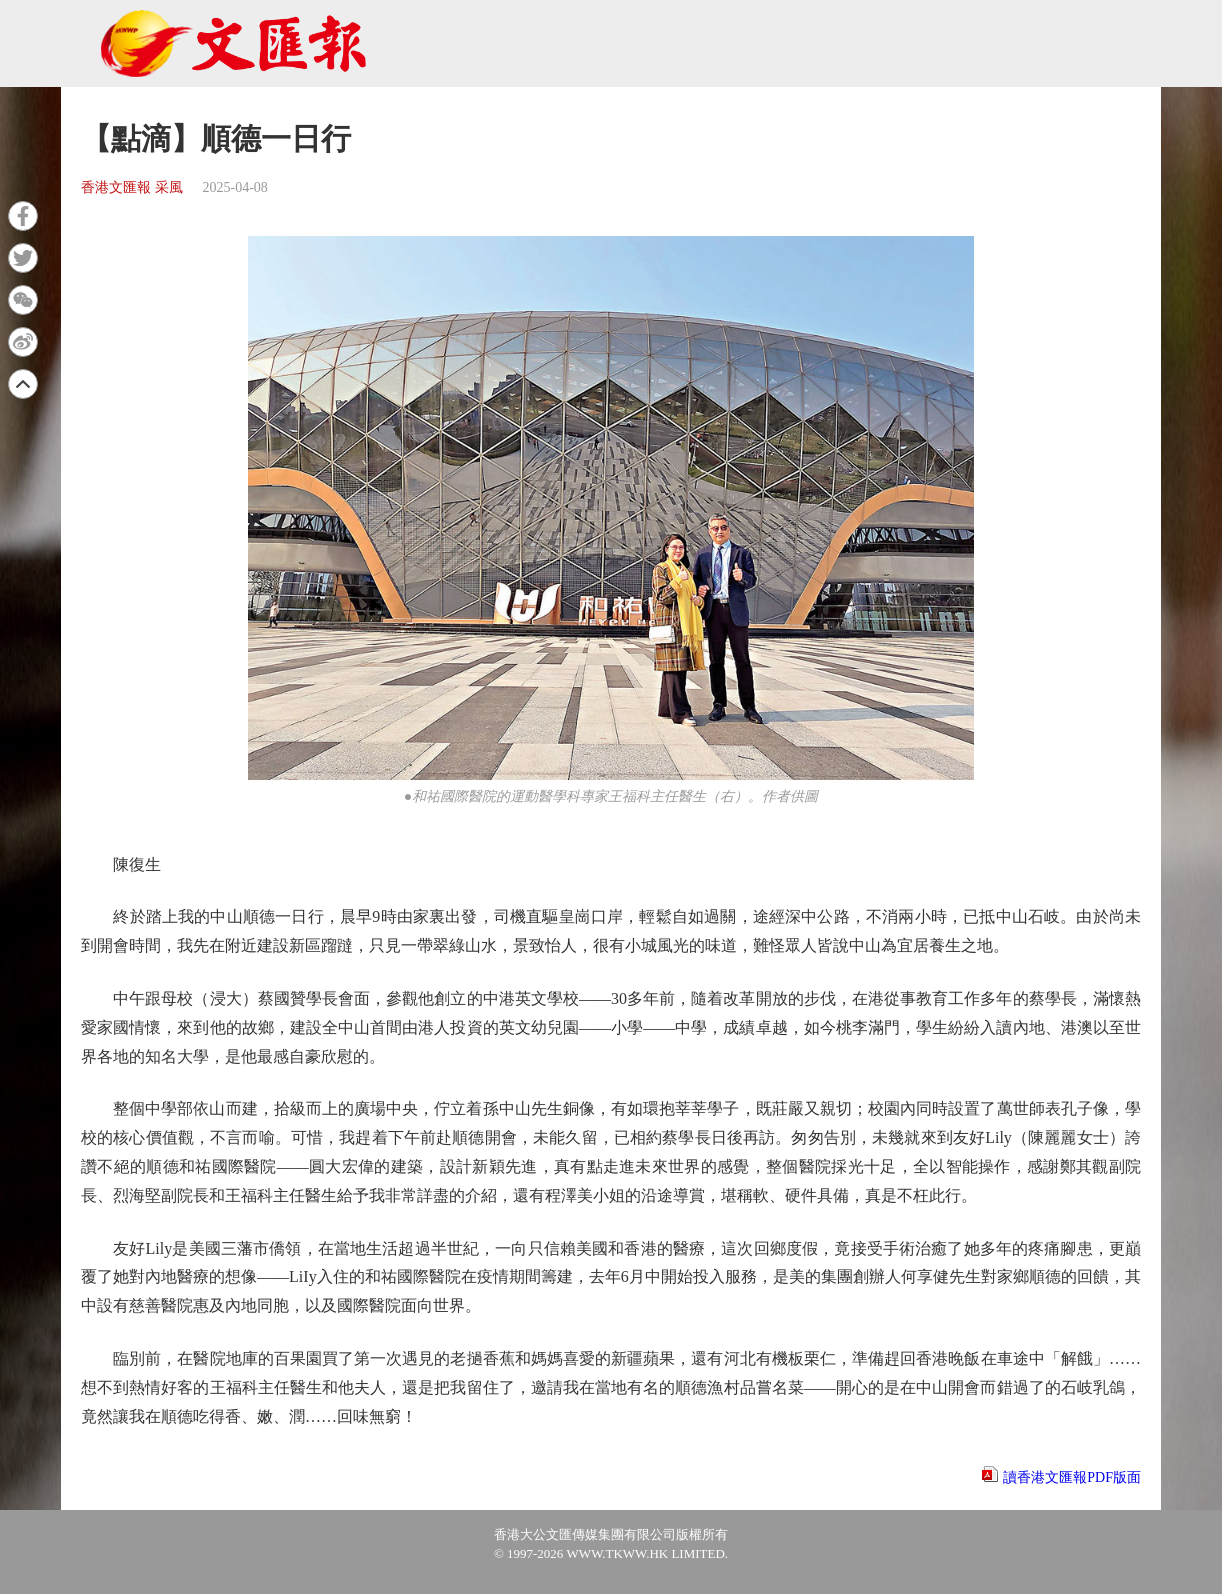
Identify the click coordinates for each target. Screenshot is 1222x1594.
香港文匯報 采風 (132, 187)
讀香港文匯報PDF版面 (1072, 1477)
